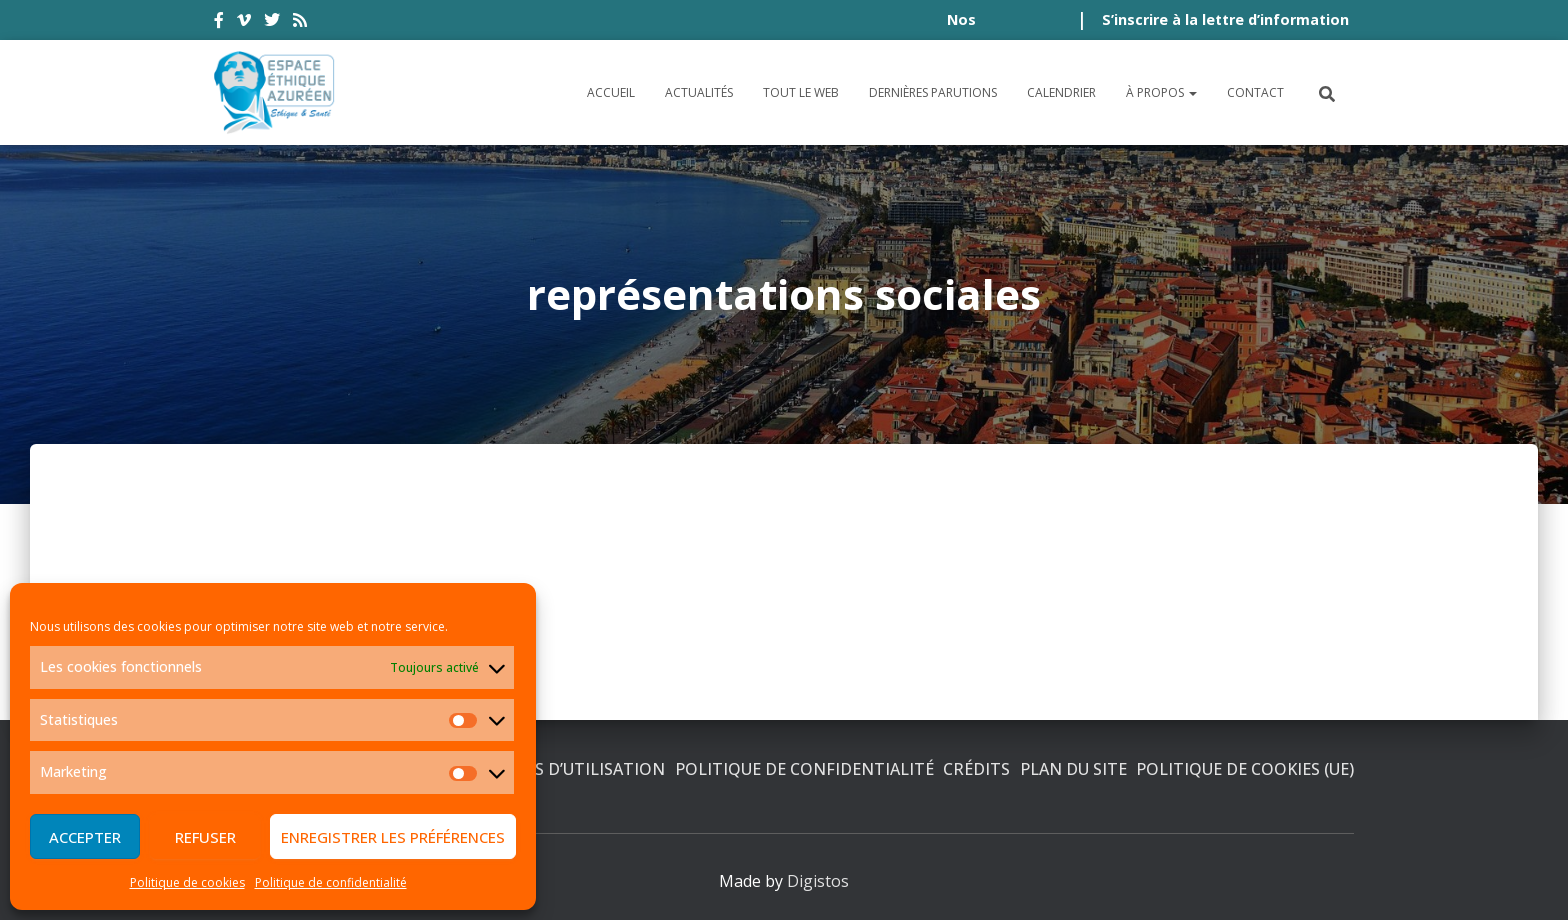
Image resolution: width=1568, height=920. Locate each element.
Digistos (818, 881)
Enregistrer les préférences (393, 837)
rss (300, 23)
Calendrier (1061, 92)
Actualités (699, 92)
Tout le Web (801, 92)
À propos (1161, 92)
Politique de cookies (187, 882)
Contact (1255, 92)
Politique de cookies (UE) (1245, 769)
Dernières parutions (933, 92)
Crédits (976, 769)
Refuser (205, 837)
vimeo (244, 23)
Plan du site (1073, 769)
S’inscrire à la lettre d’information (1225, 19)
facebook (219, 23)
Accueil (611, 92)
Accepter (85, 837)
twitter (272, 23)
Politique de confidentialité (331, 882)
